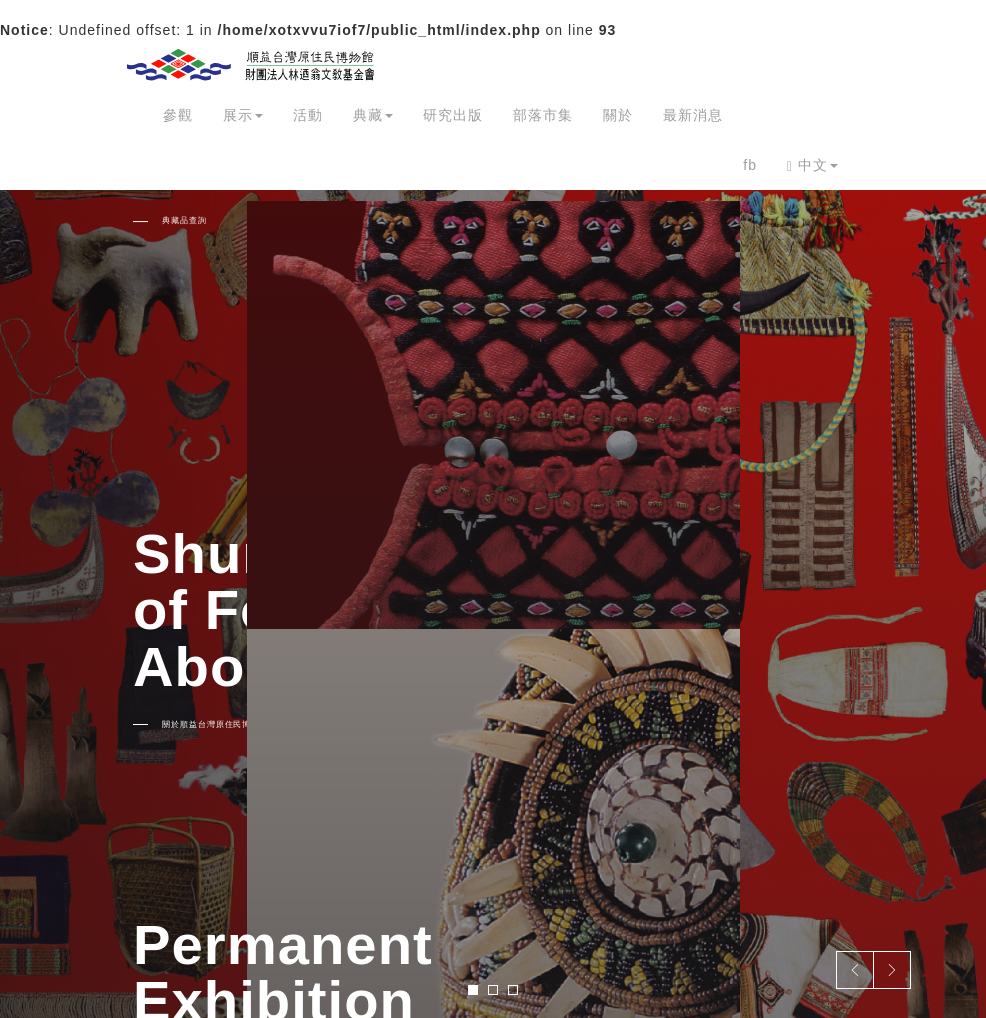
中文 (812, 165)
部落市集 (543, 115)
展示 (243, 115)
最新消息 (693, 115)
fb (750, 165)
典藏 (373, 115)
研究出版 (453, 115)
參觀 (178, 115)
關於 (618, 115)
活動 (308, 115)
